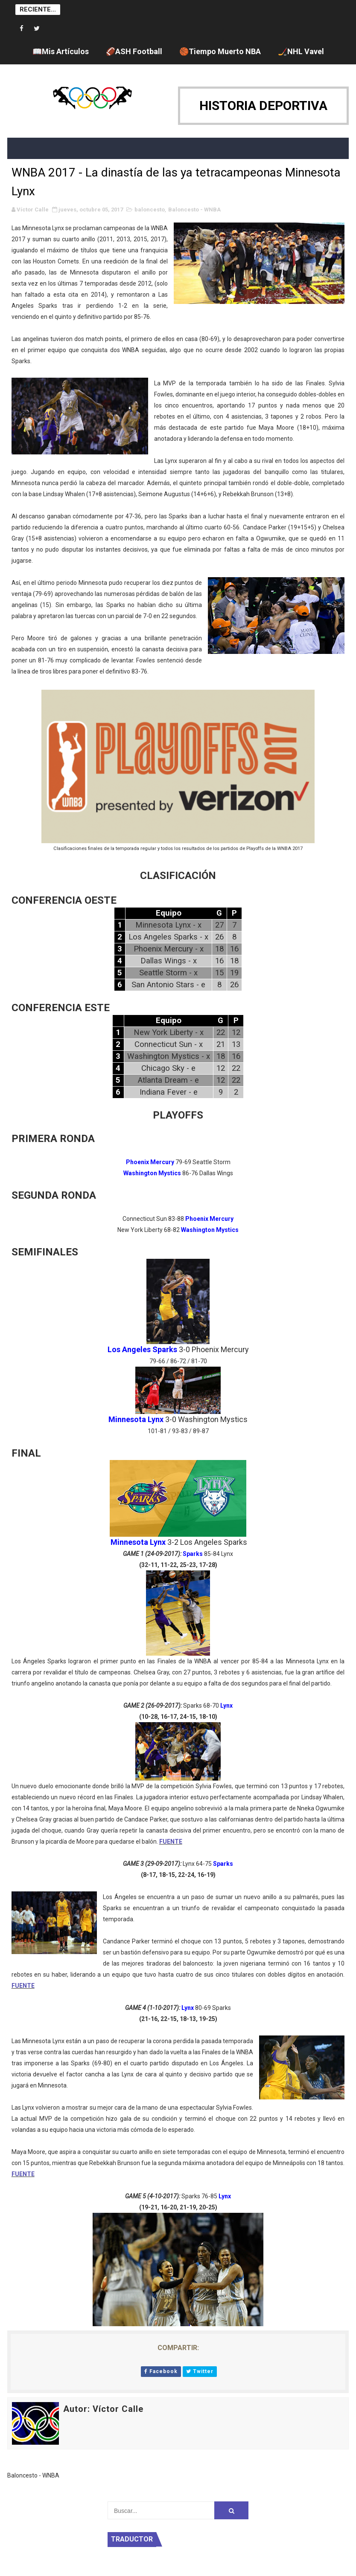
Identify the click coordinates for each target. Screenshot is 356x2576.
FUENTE (170, 1841)
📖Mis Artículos (60, 51)
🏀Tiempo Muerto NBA (220, 51)
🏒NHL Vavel (301, 51)
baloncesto (149, 209)
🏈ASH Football (134, 51)
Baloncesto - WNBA (194, 209)
